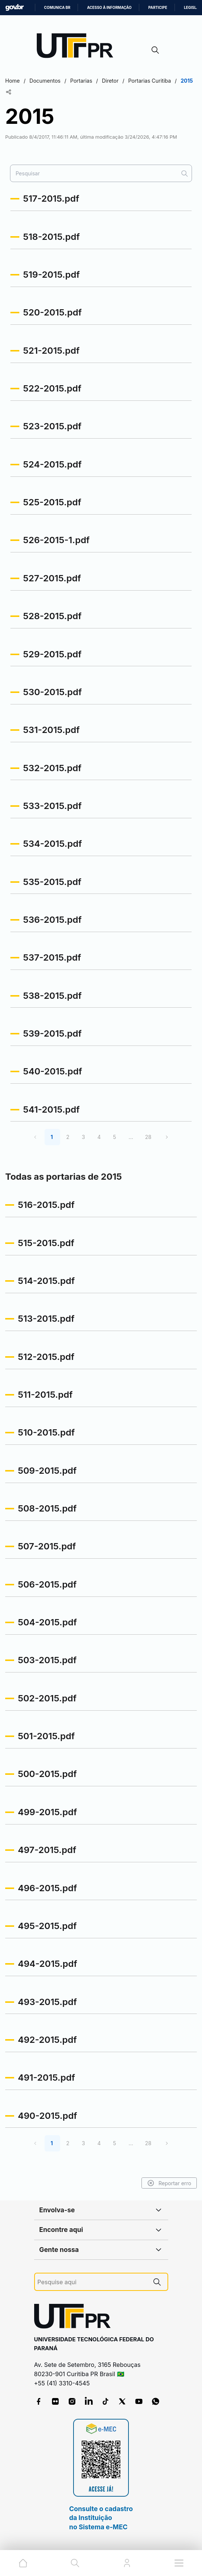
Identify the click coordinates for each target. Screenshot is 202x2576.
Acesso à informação (109, 8)
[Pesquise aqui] (92, 2282)
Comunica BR (57, 8)
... (130, 1137)
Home (12, 80)
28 (148, 1137)
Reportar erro (169, 2183)
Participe (157, 8)
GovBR (14, 7)
